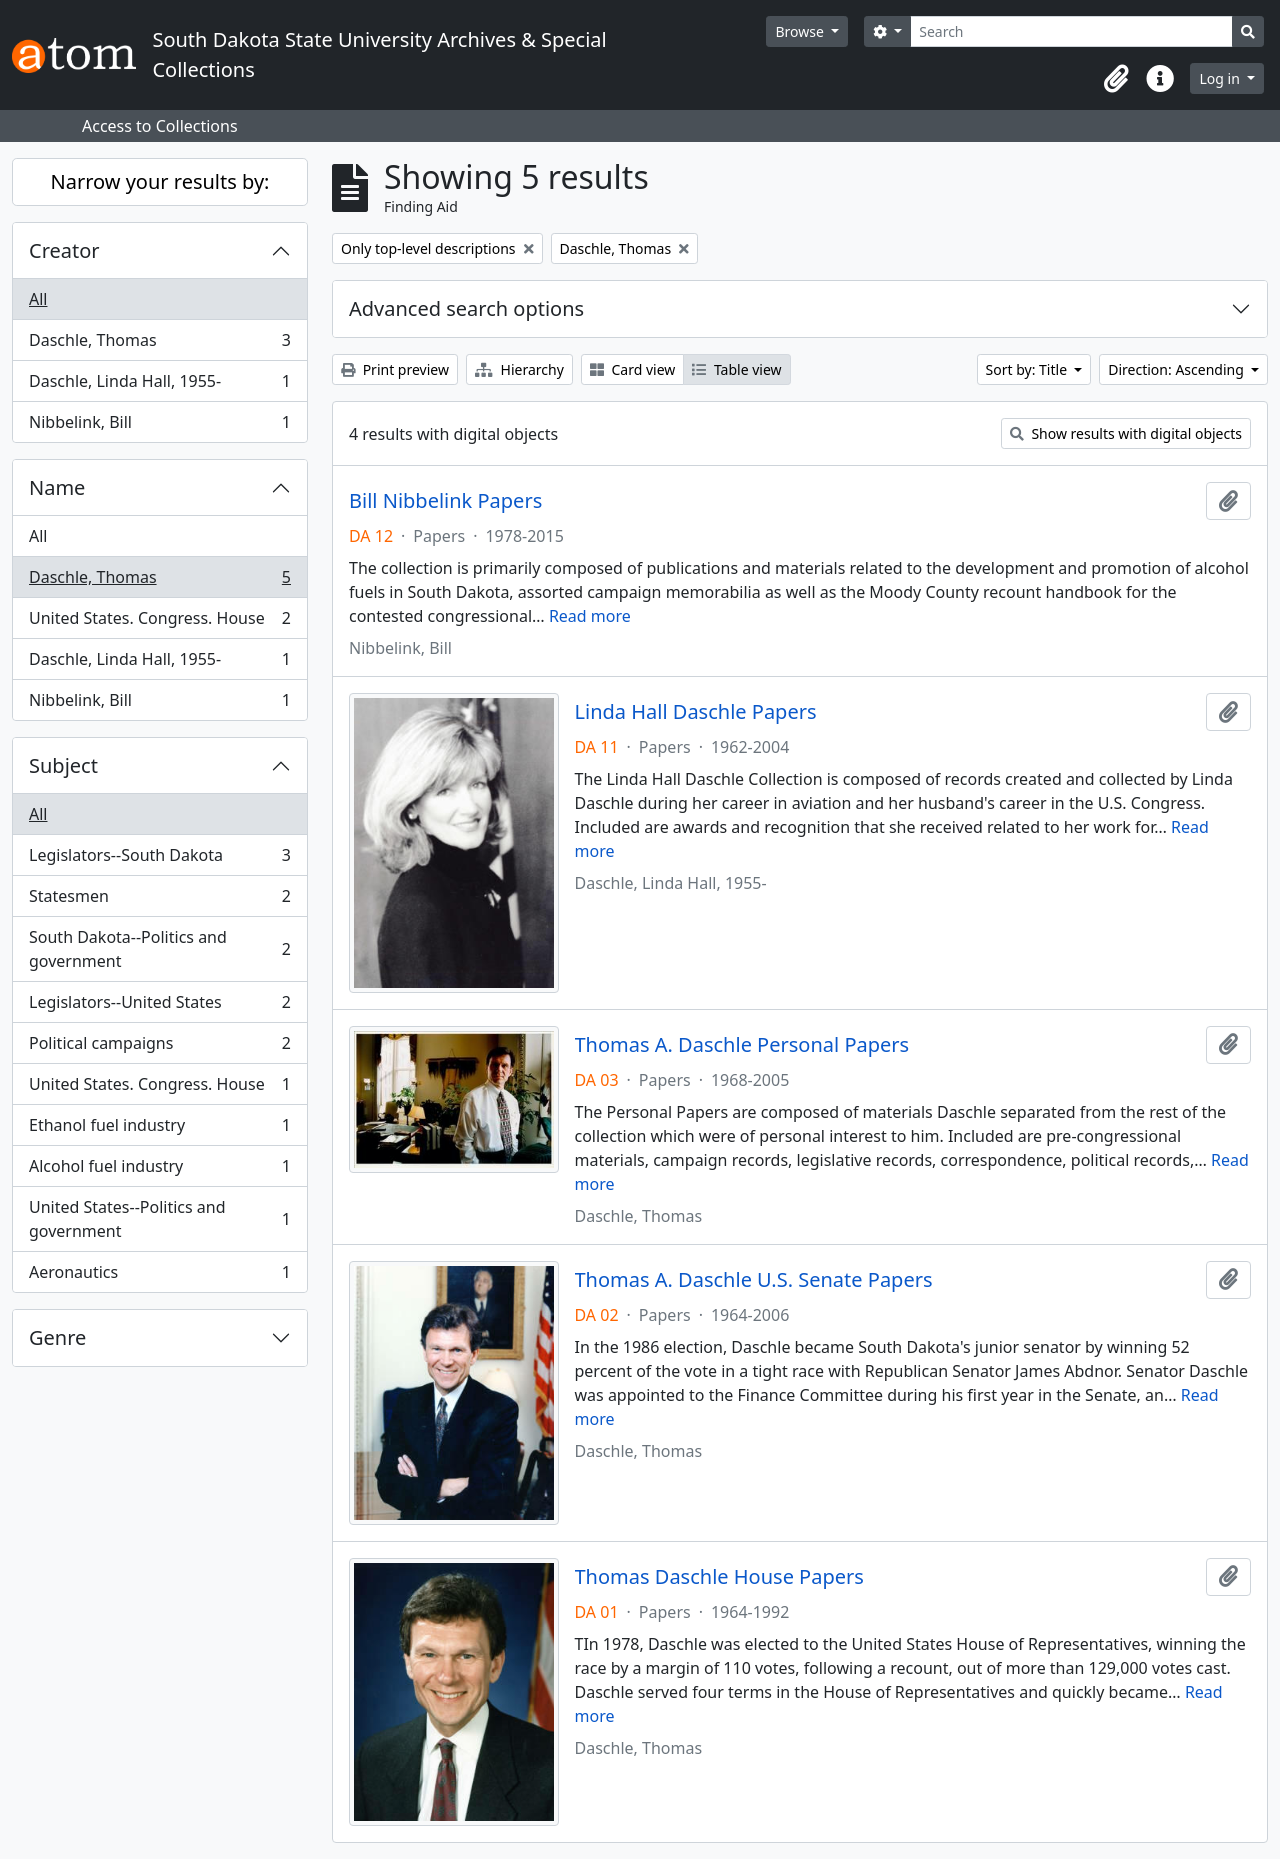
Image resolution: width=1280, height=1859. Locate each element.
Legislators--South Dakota (159, 859)
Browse (801, 31)
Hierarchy (519, 369)
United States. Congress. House (159, 622)
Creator (64, 250)
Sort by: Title (1028, 369)
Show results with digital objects (1126, 433)
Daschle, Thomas (159, 344)
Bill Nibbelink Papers (445, 501)
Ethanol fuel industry (159, 1129)
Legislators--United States (159, 1006)
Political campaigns (159, 1047)
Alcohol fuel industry (159, 1170)
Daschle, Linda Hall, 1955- (159, 385)
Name (57, 487)
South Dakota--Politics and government (159, 949)
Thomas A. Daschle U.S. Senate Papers (754, 1280)
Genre (57, 1337)
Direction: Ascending (1177, 369)
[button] (1116, 79)
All (38, 299)
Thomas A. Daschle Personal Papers (742, 1045)
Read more (590, 616)
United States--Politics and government (159, 1219)
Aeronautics (159, 1276)
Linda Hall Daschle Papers (696, 712)
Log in (1221, 78)
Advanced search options (466, 308)
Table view (736, 369)
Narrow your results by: (160, 181)
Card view (632, 369)
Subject (63, 765)
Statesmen (159, 900)
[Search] (1071, 31)
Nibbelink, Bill (159, 426)
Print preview (395, 369)
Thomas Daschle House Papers (719, 1577)
